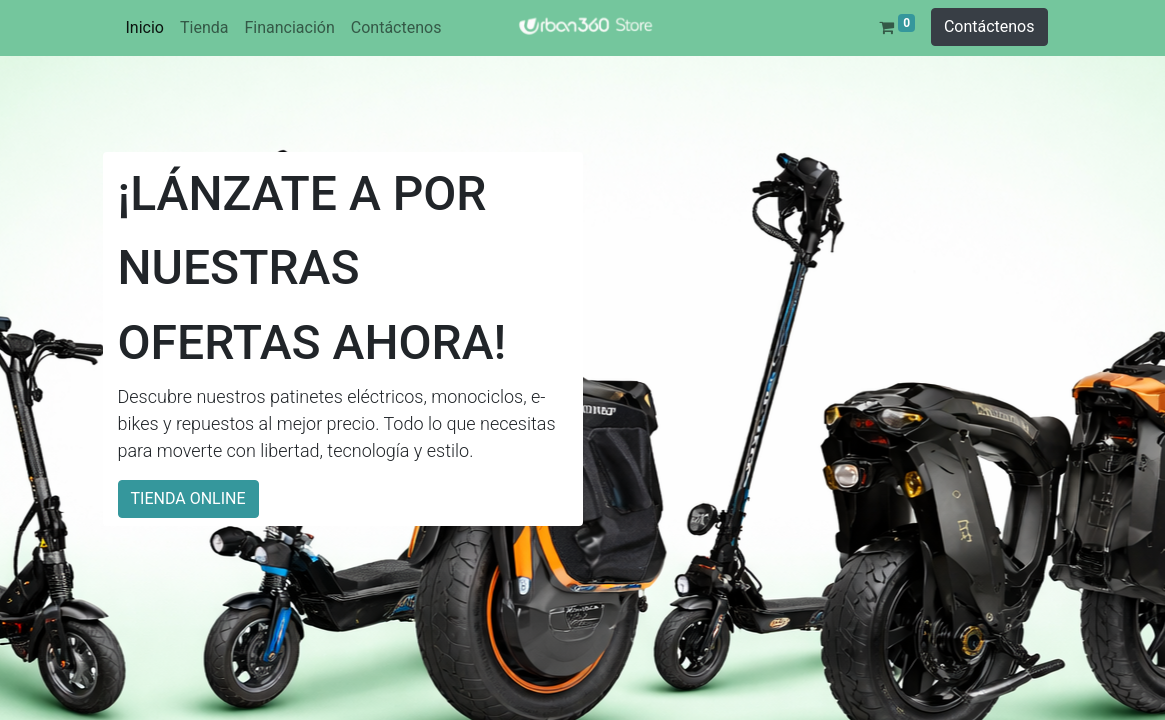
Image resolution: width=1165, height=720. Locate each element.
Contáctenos (989, 26)
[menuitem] (145, 28)
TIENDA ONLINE (188, 498)
